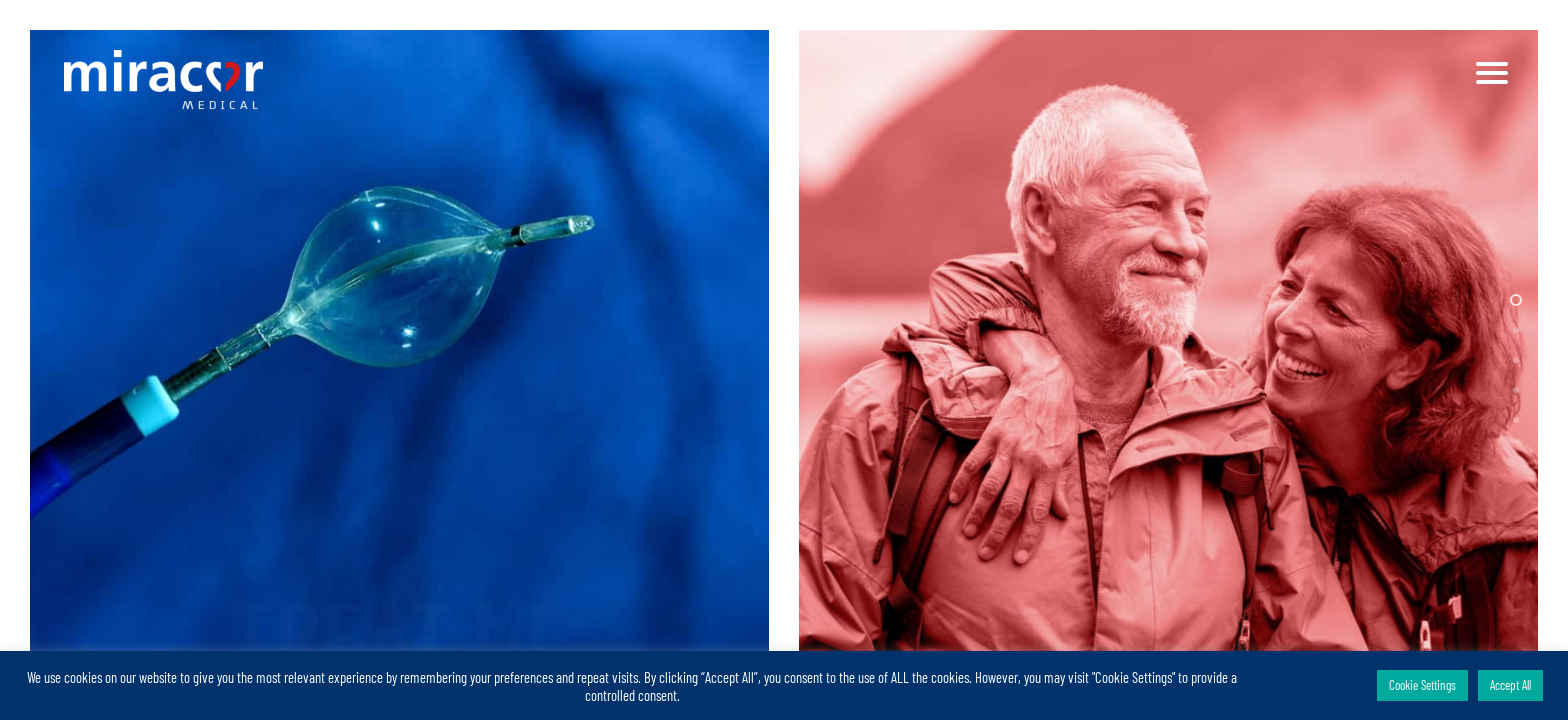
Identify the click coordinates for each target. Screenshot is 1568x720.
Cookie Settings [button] (1422, 685)
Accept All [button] (1510, 685)
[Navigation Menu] (1493, 73)
